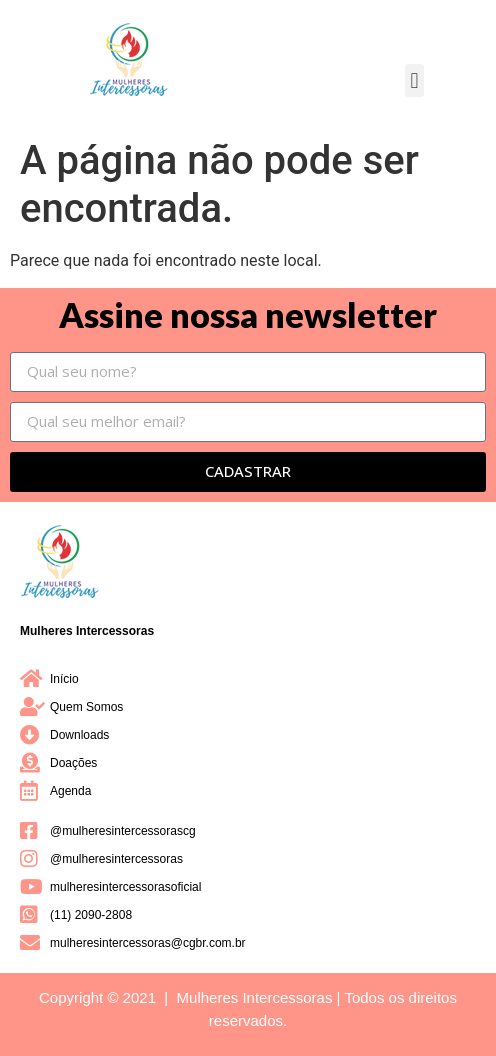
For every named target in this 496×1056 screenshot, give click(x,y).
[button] (414, 80)
